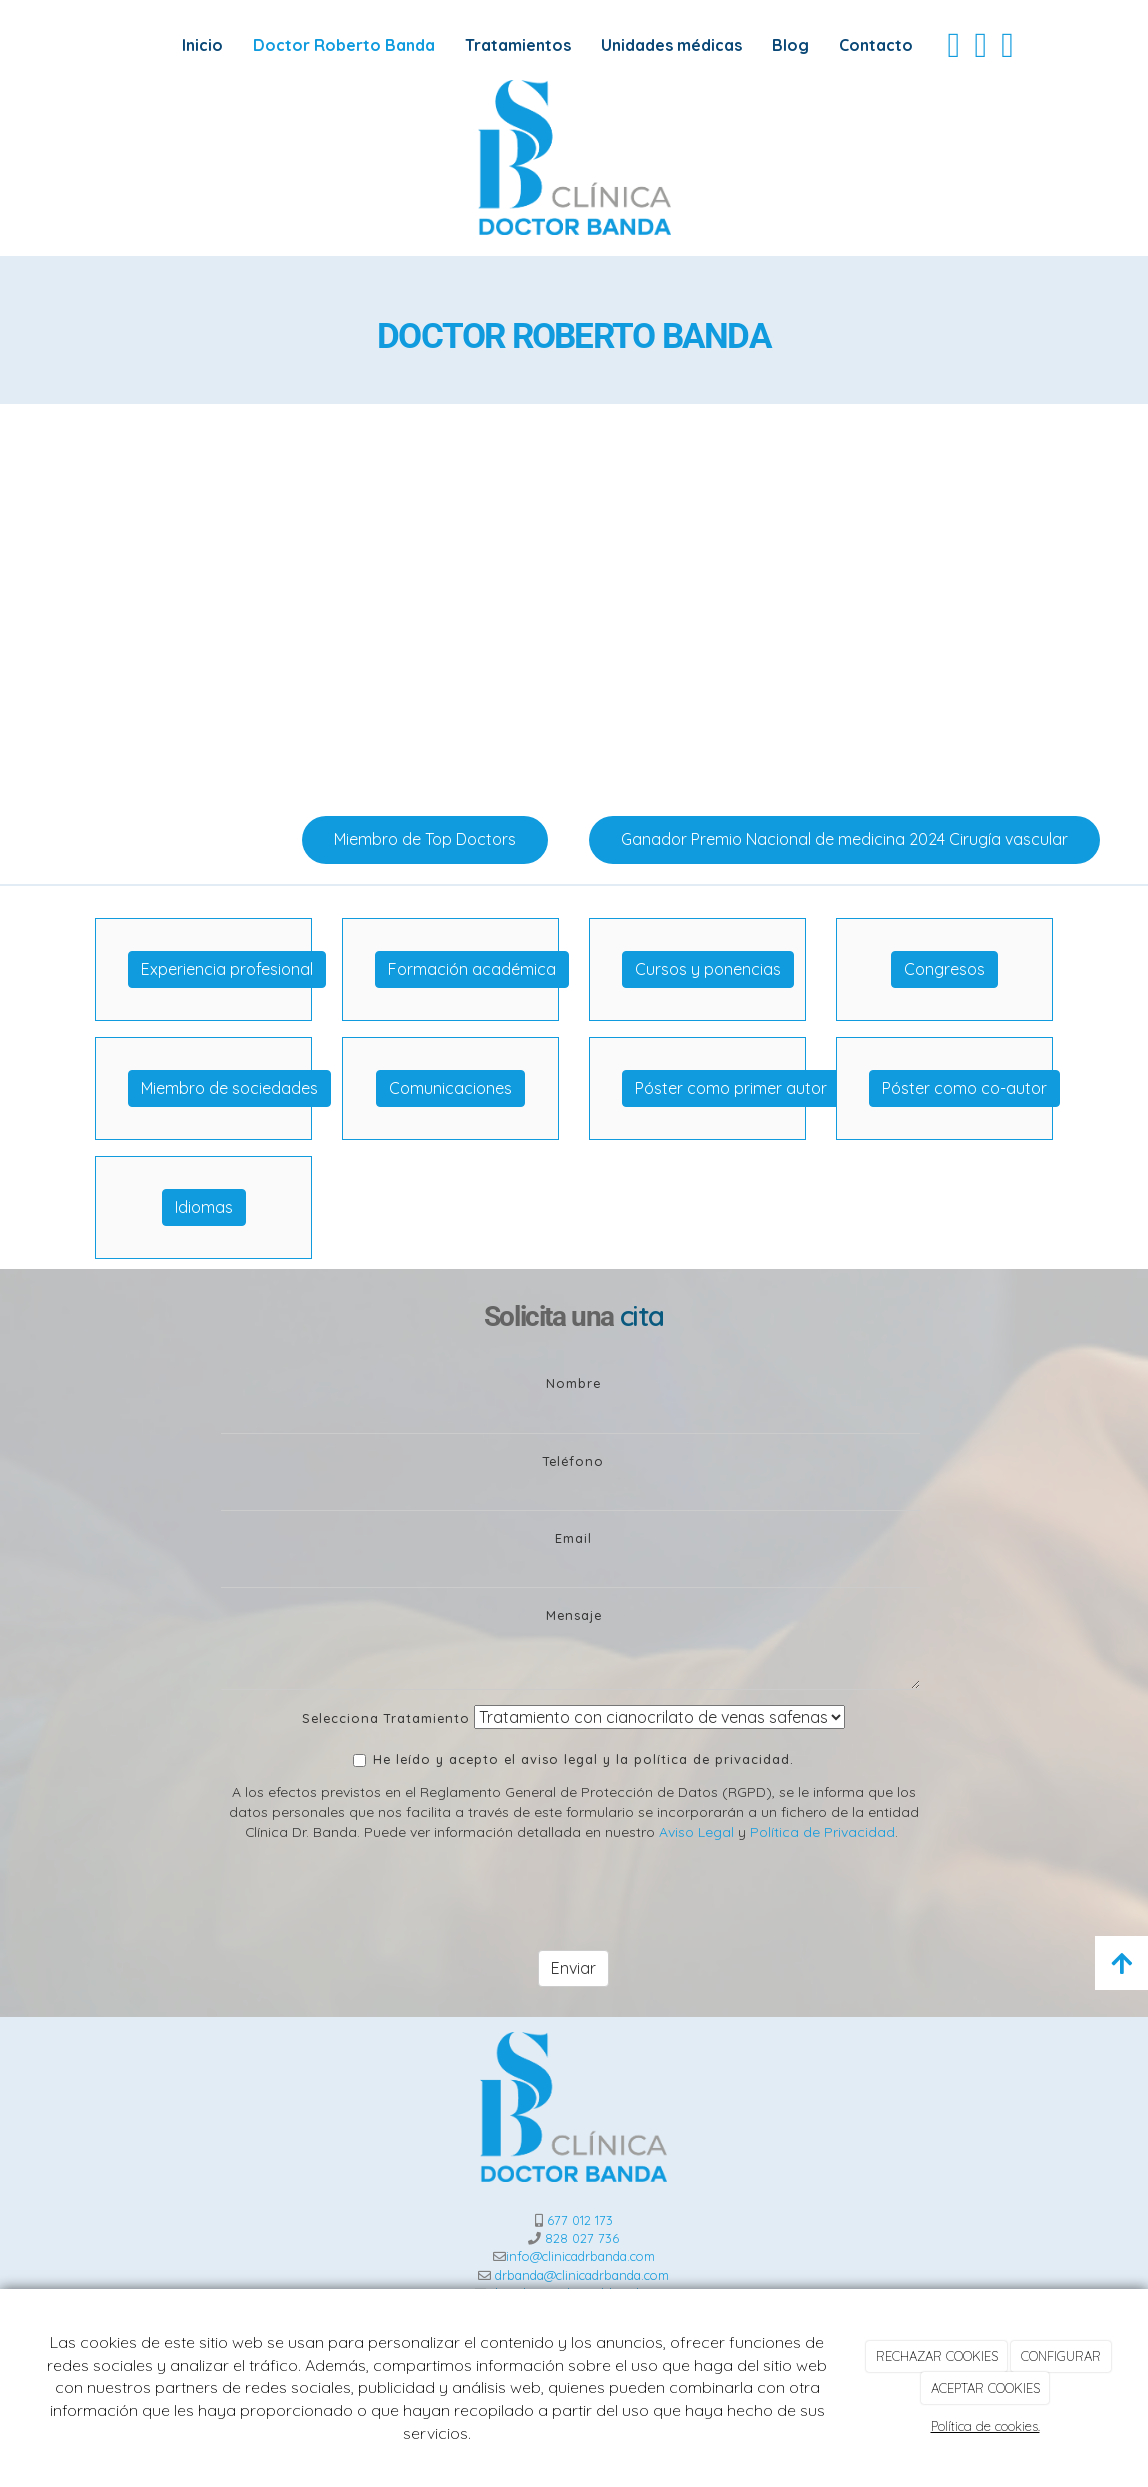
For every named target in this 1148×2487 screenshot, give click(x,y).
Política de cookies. (985, 2426)
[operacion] (574, 602)
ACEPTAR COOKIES (985, 2388)
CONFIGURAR (1061, 2356)
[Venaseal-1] (228, 602)
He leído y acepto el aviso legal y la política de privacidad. (573, 1759)
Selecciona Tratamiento (386, 1718)
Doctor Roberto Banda (344, 45)
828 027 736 (582, 2238)
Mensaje (574, 1615)
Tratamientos (518, 45)
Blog (790, 45)
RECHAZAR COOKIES (937, 2356)
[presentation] (373, 1896)
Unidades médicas (671, 45)
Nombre (573, 1383)
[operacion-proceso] (920, 602)
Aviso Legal (696, 1831)
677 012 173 (580, 2220)
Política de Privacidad (822, 1831)
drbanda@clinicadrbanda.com (582, 2275)
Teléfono (573, 1461)
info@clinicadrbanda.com (580, 2256)
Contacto (876, 45)
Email (573, 1538)
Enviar (573, 1968)
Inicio (202, 45)
